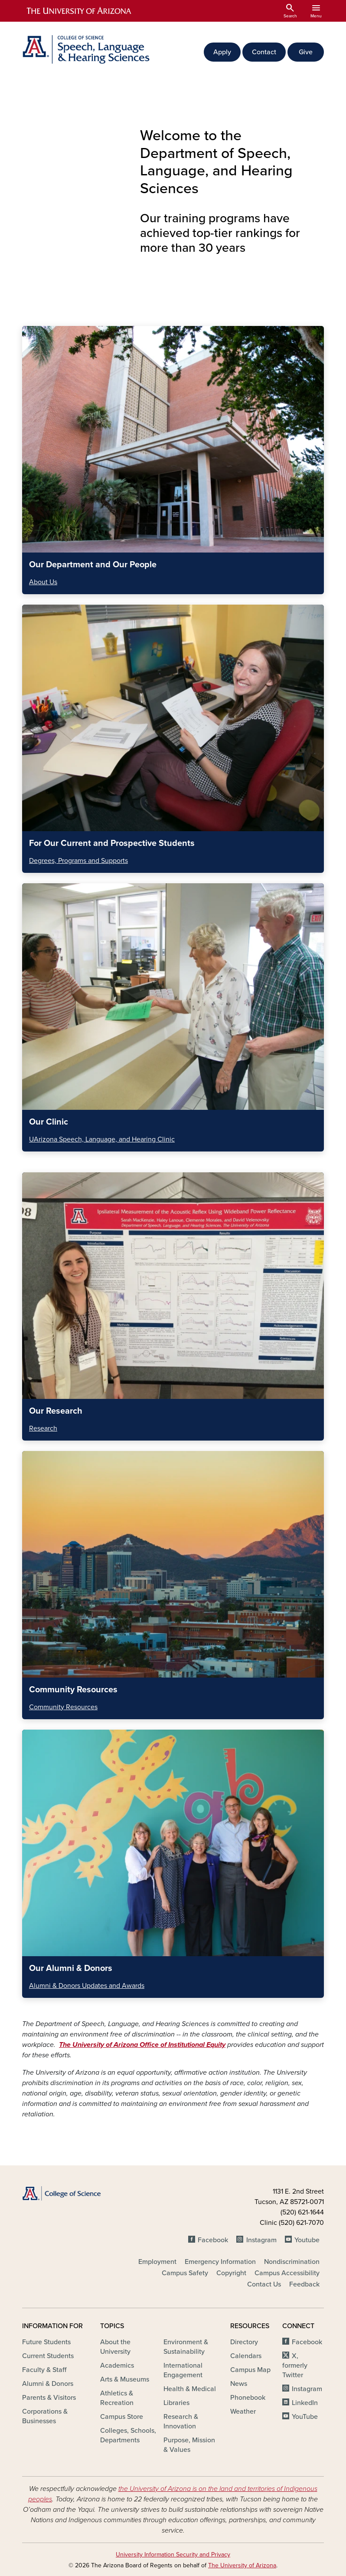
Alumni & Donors (47, 2383)
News (238, 2383)
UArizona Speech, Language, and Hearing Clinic (102, 1139)
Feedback (304, 2284)
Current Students (48, 2356)
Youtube (307, 2240)
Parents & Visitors (49, 2397)
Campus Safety (185, 2273)
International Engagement (182, 2370)
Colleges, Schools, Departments (128, 2435)
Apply (222, 52)
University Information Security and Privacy (173, 2554)
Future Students (46, 2342)
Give (305, 52)
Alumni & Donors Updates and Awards (86, 1985)
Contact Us (264, 2284)
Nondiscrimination (292, 2261)
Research (43, 1428)
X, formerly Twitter (294, 2365)
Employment (157, 2261)
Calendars (245, 2356)
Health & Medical (189, 2389)
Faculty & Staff (44, 2369)
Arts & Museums (124, 2379)
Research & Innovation (180, 2421)
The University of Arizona (242, 2565)
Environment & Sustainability (185, 2347)
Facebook (213, 2240)
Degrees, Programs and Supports (78, 860)
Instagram (261, 2240)
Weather (243, 2411)
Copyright (231, 2273)
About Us (43, 582)
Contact (264, 52)
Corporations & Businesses (45, 2416)
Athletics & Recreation (117, 2398)
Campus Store (121, 2416)
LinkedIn (305, 2402)
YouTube (305, 2416)
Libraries (176, 2402)
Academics (117, 2365)
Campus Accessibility (287, 2273)
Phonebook (247, 2397)
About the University (115, 2347)
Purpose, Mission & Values (189, 2445)
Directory (244, 2342)
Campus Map (250, 2369)
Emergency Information (220, 2261)
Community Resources (63, 1707)
